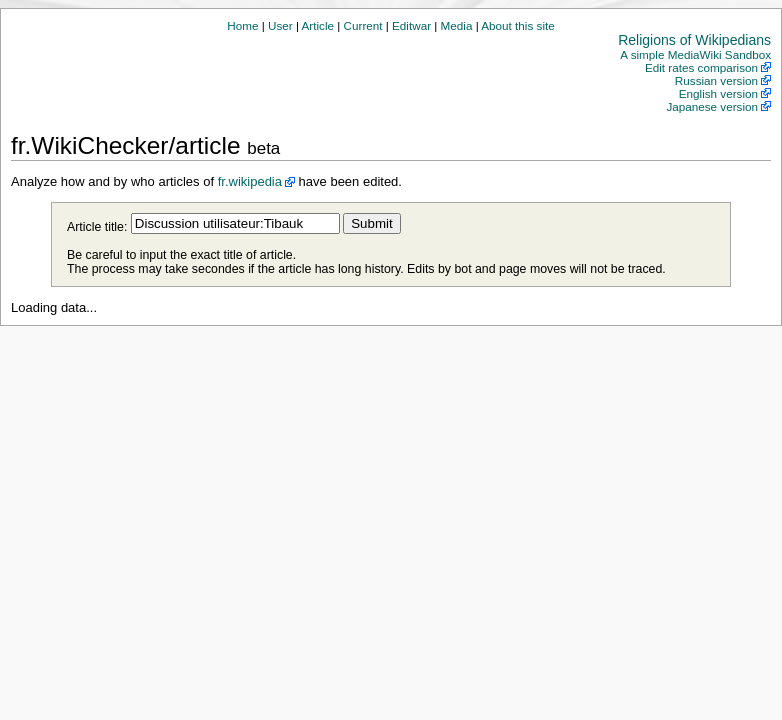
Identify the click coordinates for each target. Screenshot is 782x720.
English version (718, 93)
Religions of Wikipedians (694, 40)
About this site (517, 25)
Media (457, 25)
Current (363, 25)
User (280, 25)
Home (242, 25)
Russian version (716, 80)
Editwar (411, 25)
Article (318, 25)
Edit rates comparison (701, 67)
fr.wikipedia (250, 181)
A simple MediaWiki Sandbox (695, 54)
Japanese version (712, 106)
